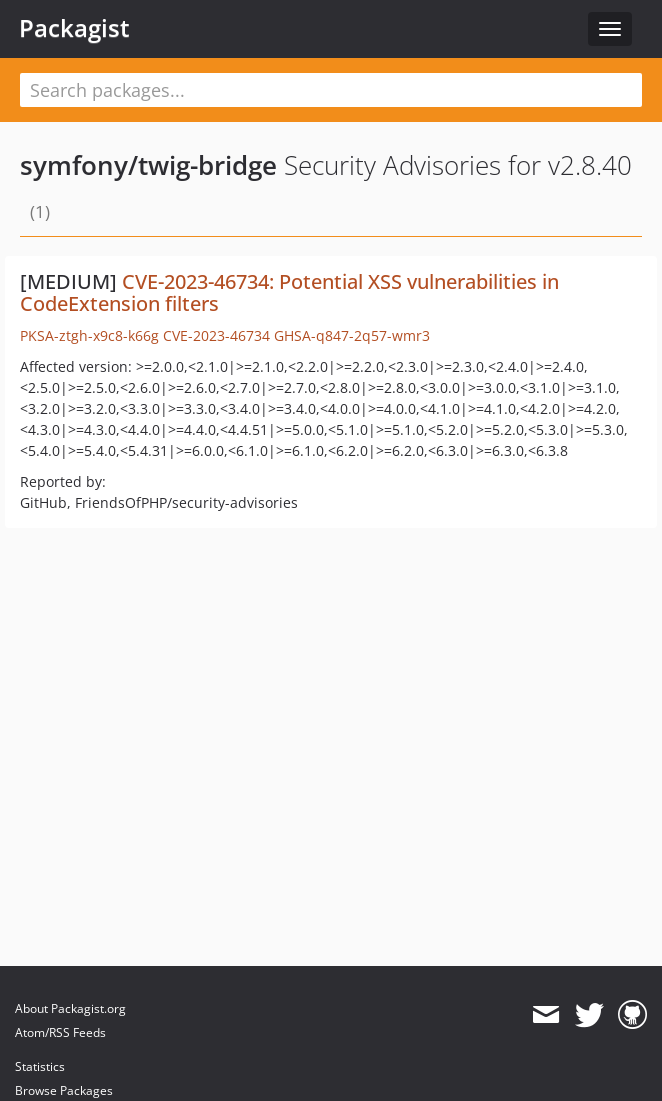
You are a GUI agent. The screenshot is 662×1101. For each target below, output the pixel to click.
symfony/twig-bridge (148, 165)
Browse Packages (64, 1090)
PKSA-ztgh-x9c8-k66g (89, 335)
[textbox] (331, 90)
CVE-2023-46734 (216, 335)
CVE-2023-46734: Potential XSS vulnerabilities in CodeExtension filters (289, 292)
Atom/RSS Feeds (60, 1032)
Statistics (40, 1066)
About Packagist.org (70, 1008)
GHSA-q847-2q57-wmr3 (352, 335)
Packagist (74, 28)
